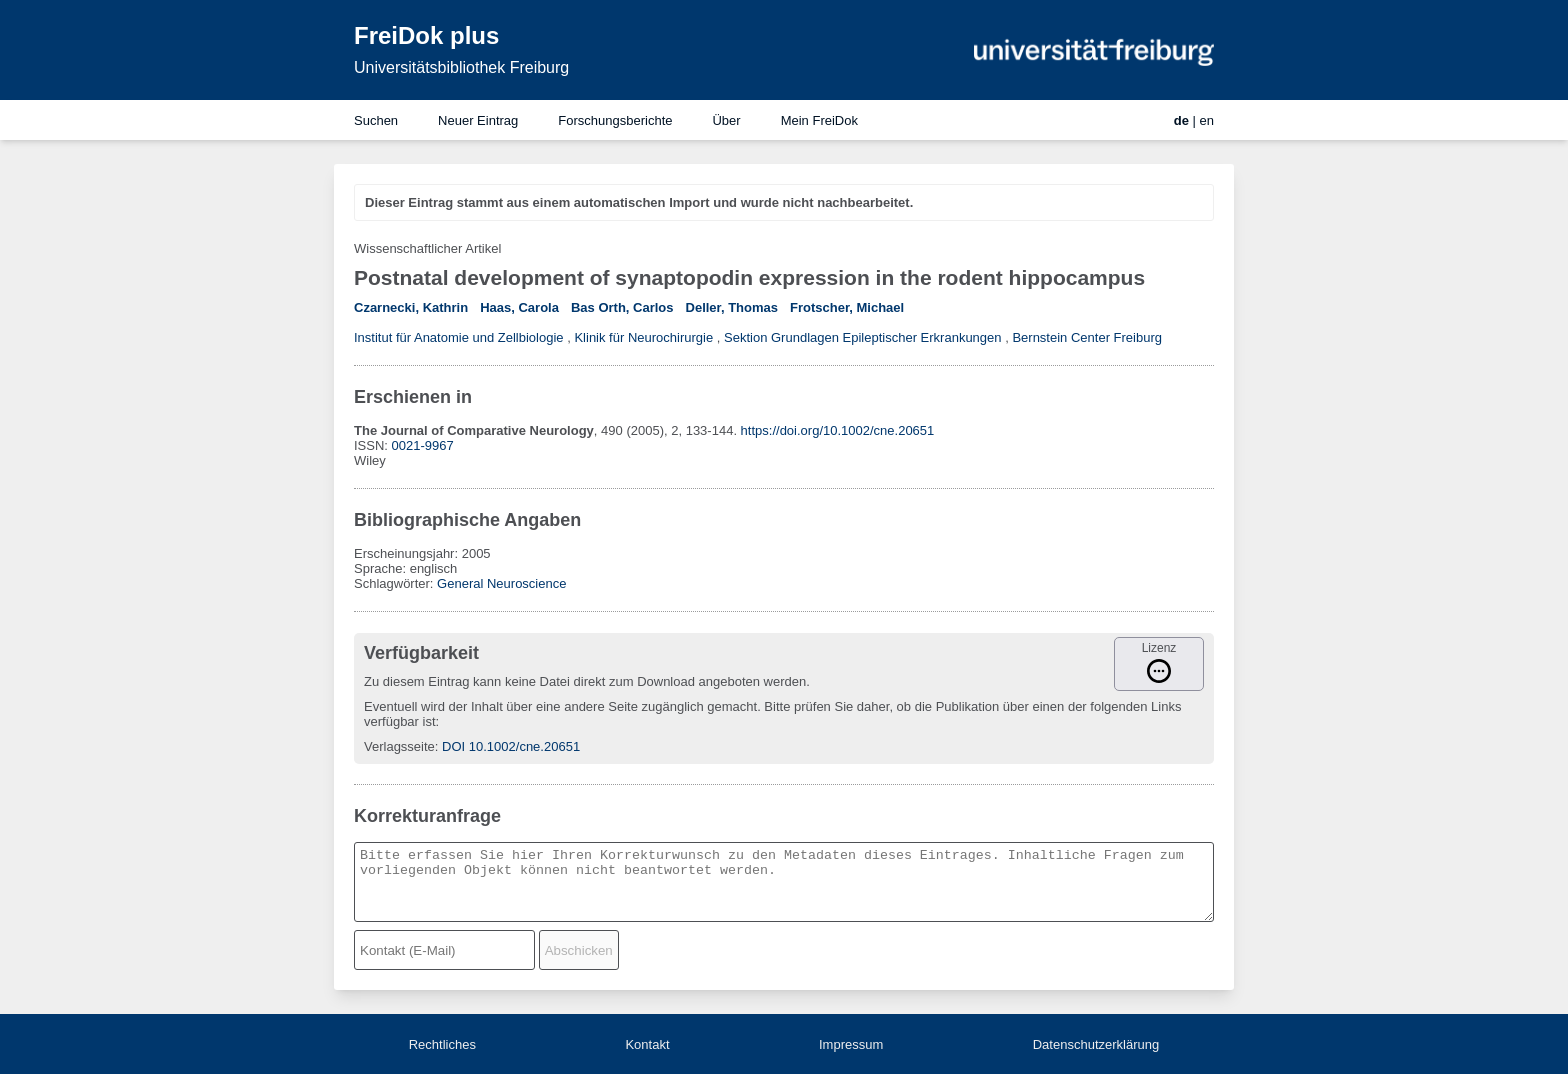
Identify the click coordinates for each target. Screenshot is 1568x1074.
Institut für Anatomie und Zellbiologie (459, 337)
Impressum (851, 1044)
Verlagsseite (399, 746)
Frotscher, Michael (847, 307)
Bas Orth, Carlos (622, 307)
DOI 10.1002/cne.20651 (511, 746)
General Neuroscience (501, 583)
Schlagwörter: (395, 583)
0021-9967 (423, 445)
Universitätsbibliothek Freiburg (461, 67)
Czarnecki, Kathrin (411, 307)
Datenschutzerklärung (1096, 1044)
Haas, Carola (519, 307)
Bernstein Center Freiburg (1087, 337)
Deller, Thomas (732, 307)
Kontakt (647, 1044)
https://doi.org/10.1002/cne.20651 (838, 430)
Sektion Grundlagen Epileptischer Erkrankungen (863, 337)
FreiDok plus (426, 35)
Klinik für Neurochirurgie (643, 337)
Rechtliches (442, 1044)
